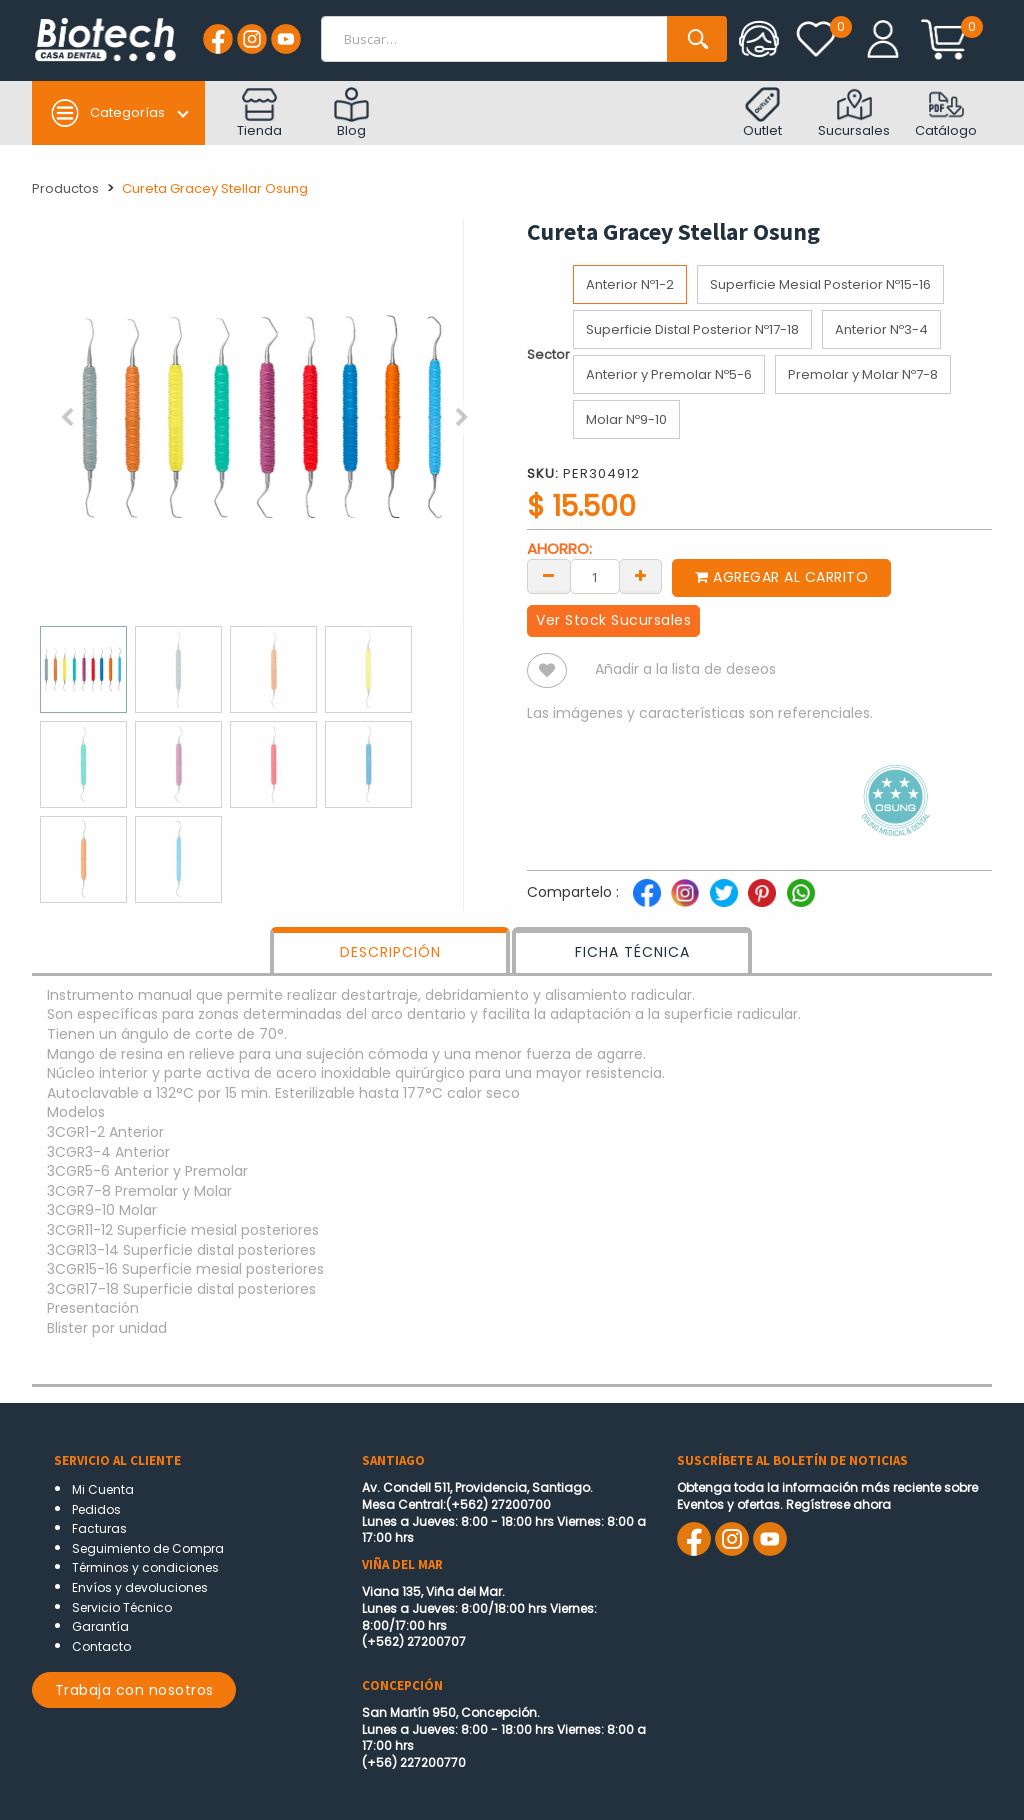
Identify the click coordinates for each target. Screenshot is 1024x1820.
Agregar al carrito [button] (781, 577)
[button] (67, 418)
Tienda (259, 113)
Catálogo (946, 113)
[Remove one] (549, 575)
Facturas (99, 1528)
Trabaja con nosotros (134, 1690)
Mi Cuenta (103, 1489)
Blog (351, 113)
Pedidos (96, 1509)
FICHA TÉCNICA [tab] (632, 952)
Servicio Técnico (122, 1607)
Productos (65, 188)
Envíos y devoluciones (140, 1587)
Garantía (100, 1626)
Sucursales (854, 113)
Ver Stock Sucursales (613, 620)
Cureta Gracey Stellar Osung (215, 188)
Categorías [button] (107, 113)
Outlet (762, 113)
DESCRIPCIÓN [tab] (390, 952)
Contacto (101, 1646)
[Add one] (641, 575)
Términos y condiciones (145, 1567)
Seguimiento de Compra (148, 1548)
